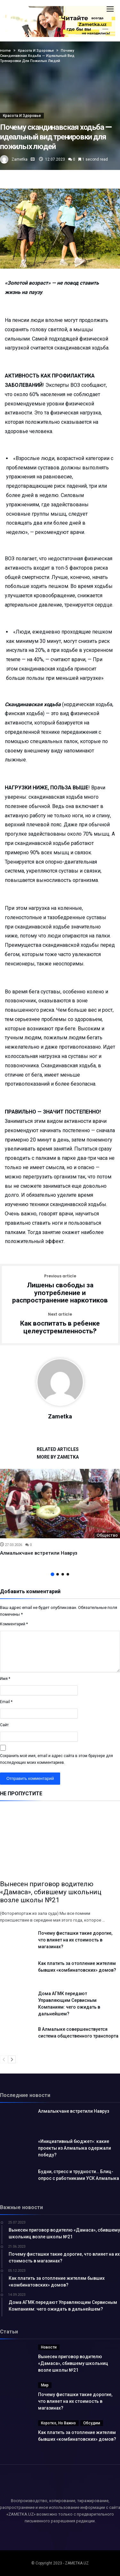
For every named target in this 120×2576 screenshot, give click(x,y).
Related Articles (58, 1449)
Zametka (20, 159)
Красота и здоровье (22, 115)
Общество (107, 1535)
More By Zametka (58, 1457)
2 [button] (57, 1574)
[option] (60, 1512)
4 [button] (68, 1574)
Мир (45, 2385)
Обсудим (91, 2423)
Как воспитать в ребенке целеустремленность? (60, 1323)
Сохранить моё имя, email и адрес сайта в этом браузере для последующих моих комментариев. (56, 1759)
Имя (5, 1678)
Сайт (4, 1725)
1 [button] (52, 1574)
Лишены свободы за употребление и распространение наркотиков (60, 1289)
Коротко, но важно (58, 2423)
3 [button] (62, 1574)
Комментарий (14, 1624)
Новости (49, 2347)
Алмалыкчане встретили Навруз (38, 1553)
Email (6, 1702)
